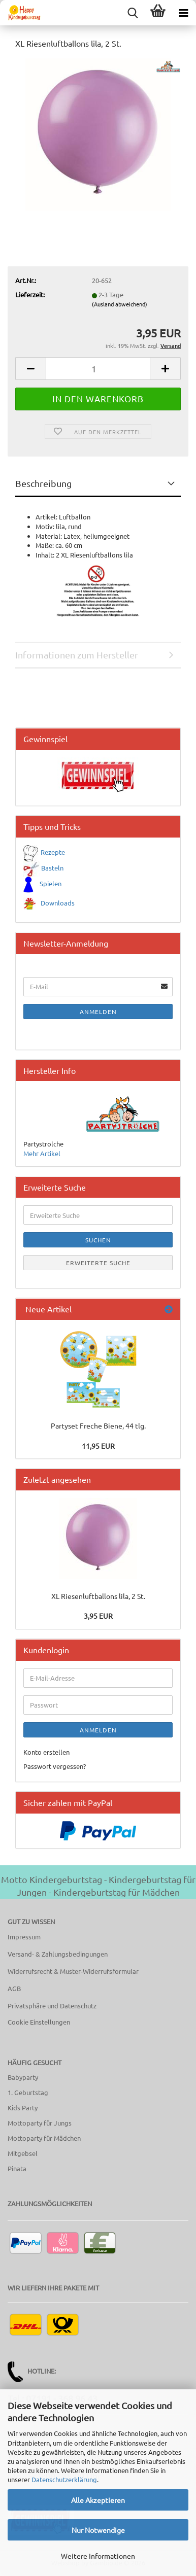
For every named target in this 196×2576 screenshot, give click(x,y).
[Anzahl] (98, 368)
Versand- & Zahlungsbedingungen (58, 1954)
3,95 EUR (98, 1615)
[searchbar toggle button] (132, 12)
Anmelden (98, 1011)
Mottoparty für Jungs (40, 2122)
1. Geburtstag (28, 2092)
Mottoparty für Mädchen (44, 2138)
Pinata (17, 2168)
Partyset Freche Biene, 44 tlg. (98, 1425)
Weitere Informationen (98, 2555)
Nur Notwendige (98, 2529)
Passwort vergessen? (54, 1766)
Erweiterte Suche (98, 1263)
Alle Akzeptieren (98, 2499)
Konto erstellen (46, 1752)
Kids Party (23, 2107)
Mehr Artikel (41, 1153)
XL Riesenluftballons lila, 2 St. (98, 1595)
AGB (14, 1988)
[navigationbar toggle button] (183, 12)
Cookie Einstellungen (39, 2021)
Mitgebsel (23, 2153)
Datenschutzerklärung (64, 2479)
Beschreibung (43, 483)
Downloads (58, 902)
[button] (30, 368)
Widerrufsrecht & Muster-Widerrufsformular (73, 1971)
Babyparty (23, 2077)
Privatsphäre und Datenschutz (52, 2005)
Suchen (98, 1240)
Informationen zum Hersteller (76, 654)
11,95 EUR (98, 1445)
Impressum (24, 1936)
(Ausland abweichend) (119, 304)
